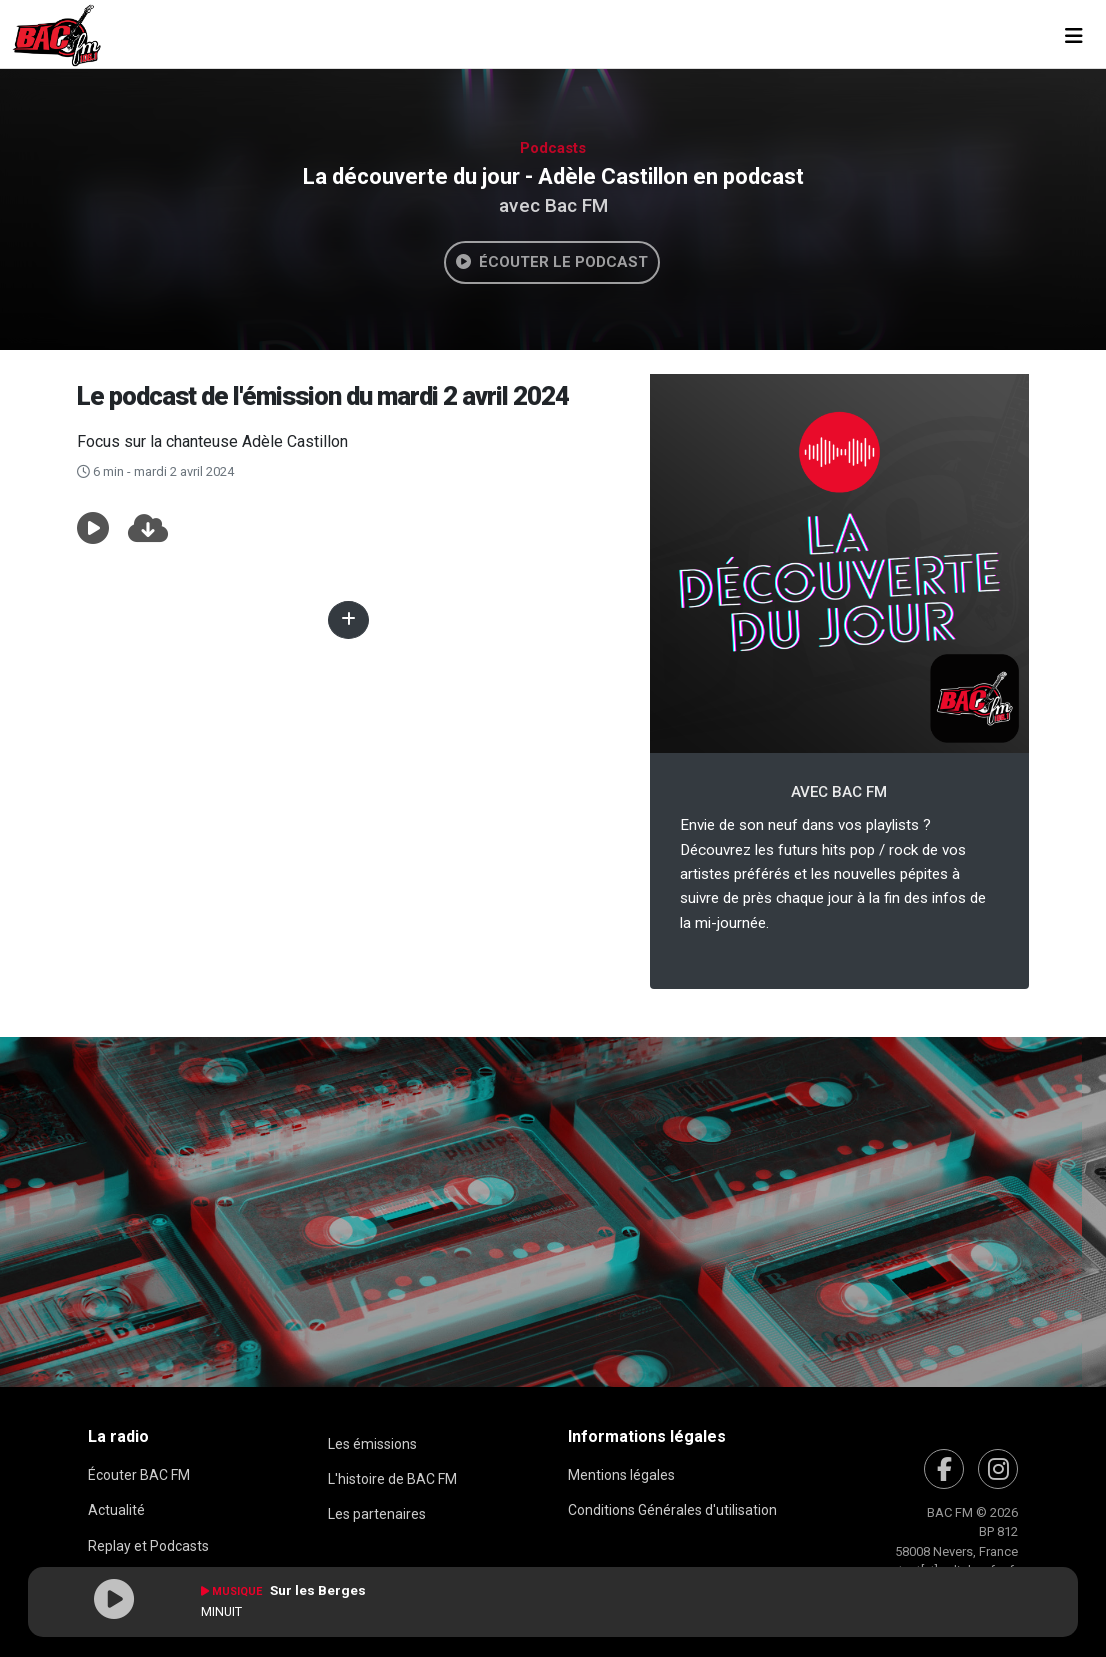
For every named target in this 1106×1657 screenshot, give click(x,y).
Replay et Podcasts (148, 1546)
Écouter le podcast (552, 262)
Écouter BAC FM (139, 1475)
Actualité (116, 1510)
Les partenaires (377, 1514)
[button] (93, 529)
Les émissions (372, 1444)
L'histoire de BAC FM (392, 1479)
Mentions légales (621, 1475)
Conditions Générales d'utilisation (672, 1510)
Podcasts (553, 148)
